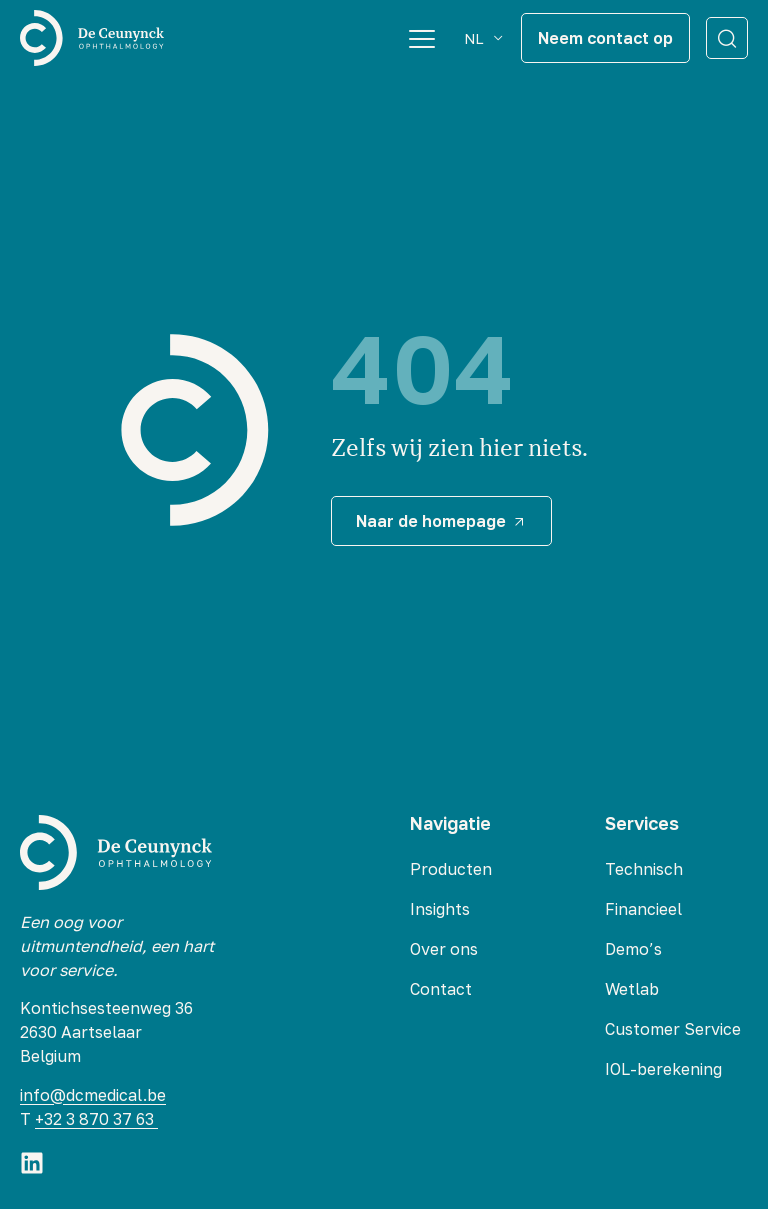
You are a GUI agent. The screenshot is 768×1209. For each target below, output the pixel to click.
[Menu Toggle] (422, 38)
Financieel (643, 909)
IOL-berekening (663, 1069)
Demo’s (633, 949)
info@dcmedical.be (93, 1095)
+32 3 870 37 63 (96, 1119)
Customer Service (673, 1029)
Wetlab (632, 989)
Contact (441, 989)
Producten (451, 869)
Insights (440, 909)
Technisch (644, 869)
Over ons (444, 949)
